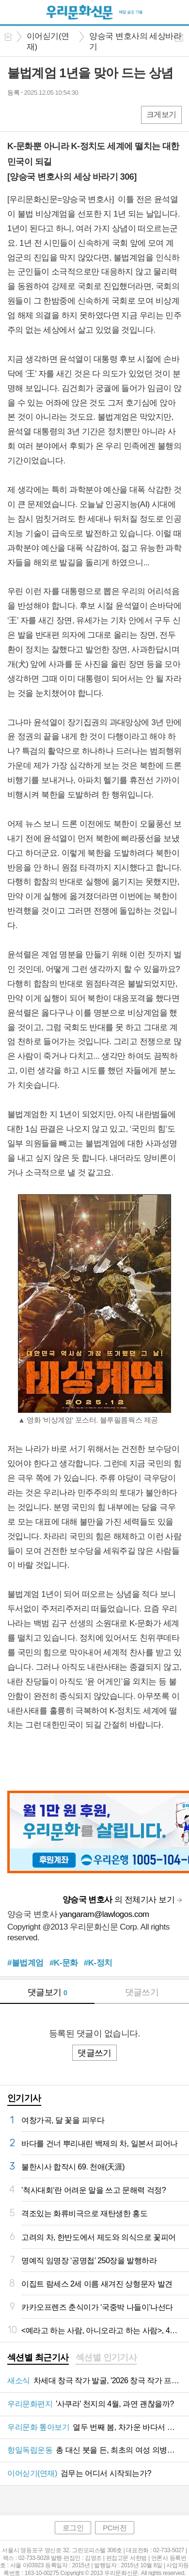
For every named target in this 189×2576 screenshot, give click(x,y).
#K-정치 (98, 1962)
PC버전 (114, 2528)
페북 (15, 114)
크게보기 (161, 114)
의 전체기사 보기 (118, 1899)
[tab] (38, 2358)
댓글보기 (47, 1992)
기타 (73, 114)
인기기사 (24, 2098)
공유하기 (179, 37)
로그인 (73, 2528)
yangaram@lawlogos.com (104, 1914)
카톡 (54, 114)
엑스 (35, 114)
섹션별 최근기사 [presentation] (38, 2357)
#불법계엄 (25, 1962)
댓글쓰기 (142, 1992)
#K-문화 (63, 1962)
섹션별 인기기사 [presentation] (106, 2357)
